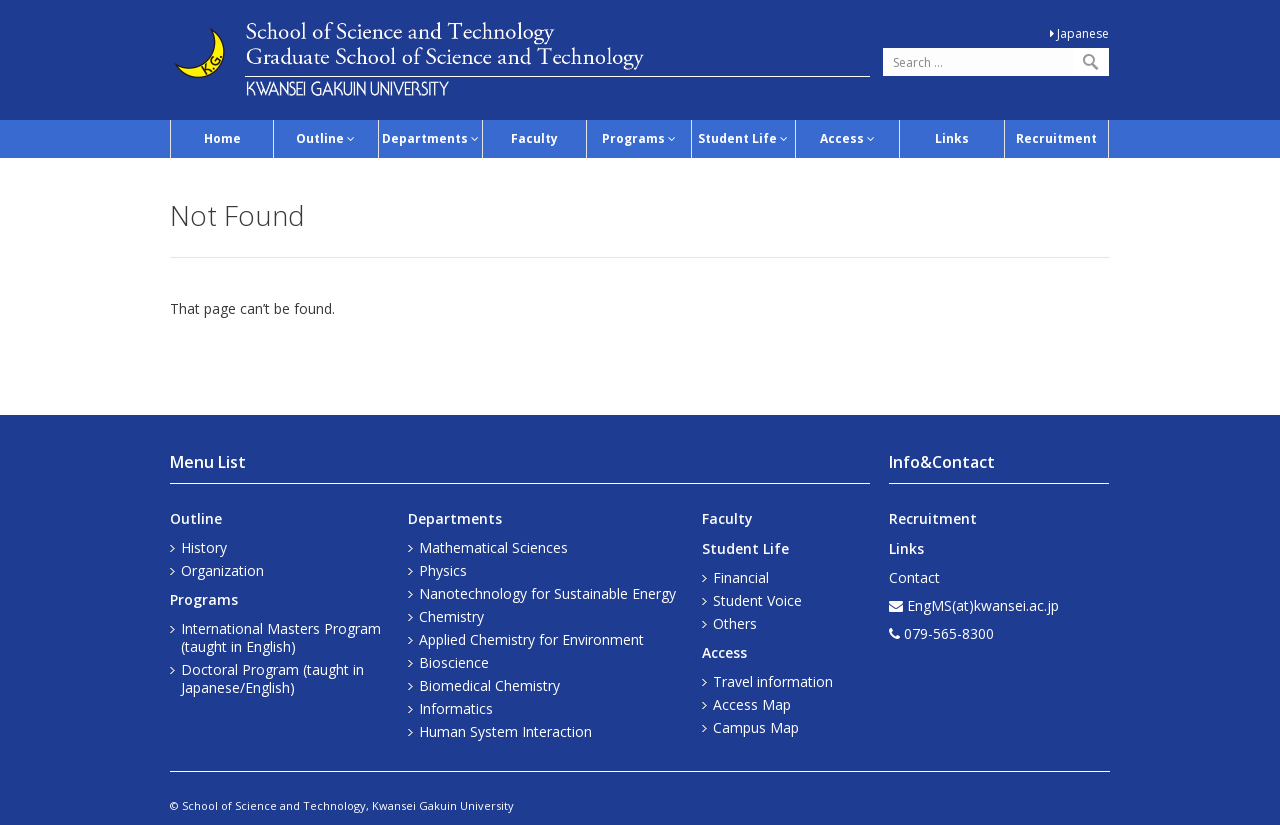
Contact (914, 577)
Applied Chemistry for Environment (531, 639)
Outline (325, 138)
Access (847, 138)
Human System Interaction (505, 731)
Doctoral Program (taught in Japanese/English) (272, 678)
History (204, 547)
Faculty (534, 138)
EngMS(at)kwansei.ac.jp (983, 605)
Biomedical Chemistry (489, 685)
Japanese (1079, 33)
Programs (639, 138)
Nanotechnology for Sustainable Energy (547, 593)
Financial (741, 577)
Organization (222, 570)
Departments (430, 138)
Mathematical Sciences (493, 547)
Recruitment (1056, 138)
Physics (443, 570)
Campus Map (756, 727)
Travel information (773, 681)
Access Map (752, 704)
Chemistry (451, 616)
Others (735, 623)
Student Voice (757, 600)
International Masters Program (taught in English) (281, 637)
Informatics (456, 708)
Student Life (743, 138)
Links (952, 138)
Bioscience (454, 662)
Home (222, 138)
